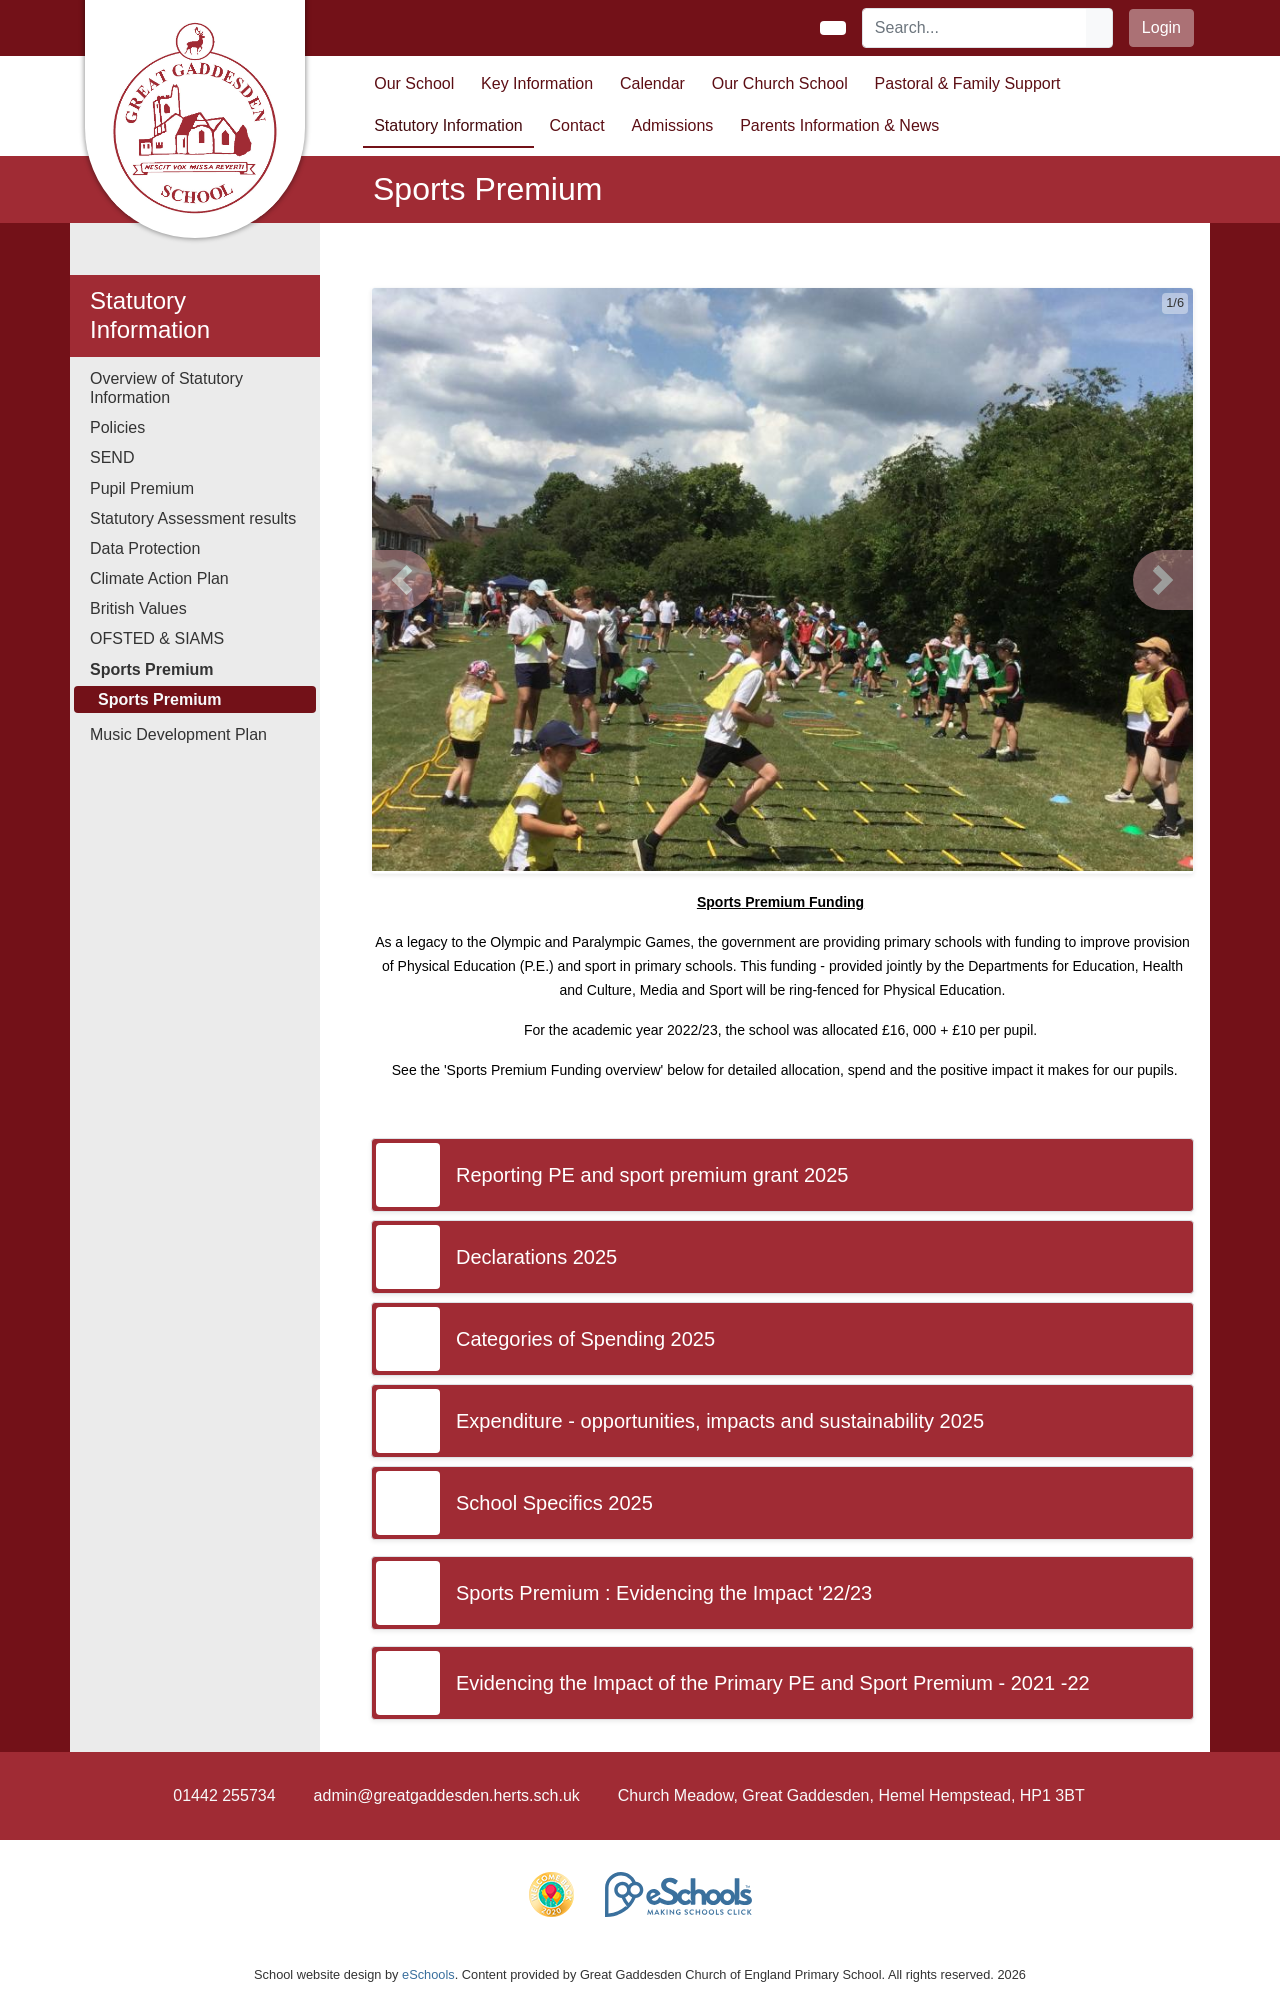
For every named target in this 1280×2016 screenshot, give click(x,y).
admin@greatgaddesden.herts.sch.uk (447, 1795)
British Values (138, 608)
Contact (577, 125)
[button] (402, 580)
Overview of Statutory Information (166, 388)
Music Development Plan (178, 734)
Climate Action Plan (159, 578)
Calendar (652, 83)
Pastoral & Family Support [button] (968, 83)
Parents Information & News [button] (839, 125)
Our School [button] (414, 83)
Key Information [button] (537, 83)
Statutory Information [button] (448, 125)
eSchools (428, 1974)
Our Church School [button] (780, 83)
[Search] (975, 28)
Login (1161, 27)
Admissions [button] (673, 125)
